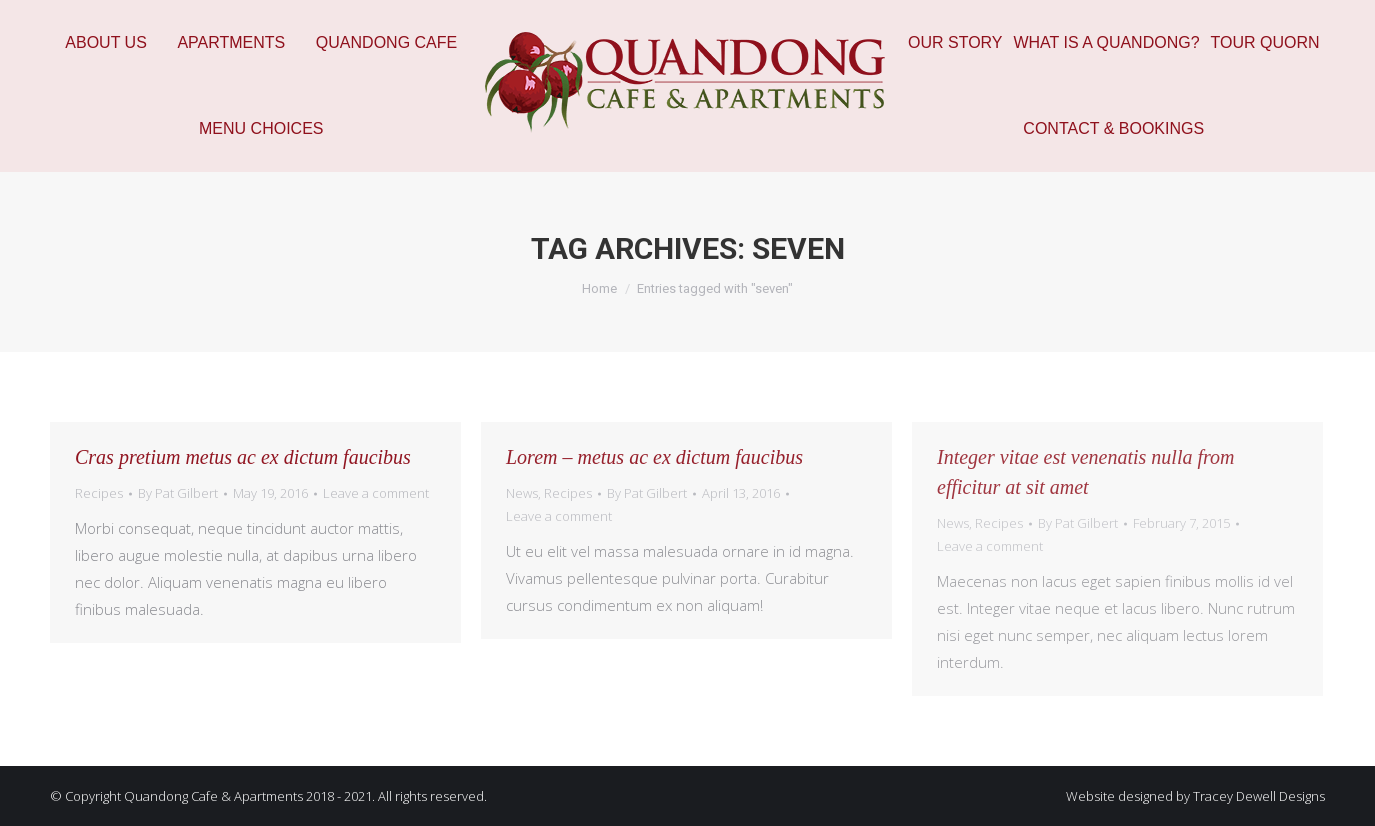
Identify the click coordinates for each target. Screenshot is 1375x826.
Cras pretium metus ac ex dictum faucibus (243, 457)
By (178, 493)
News (522, 493)
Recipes (99, 493)
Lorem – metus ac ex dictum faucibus (654, 457)
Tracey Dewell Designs (1259, 796)
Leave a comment (376, 493)
